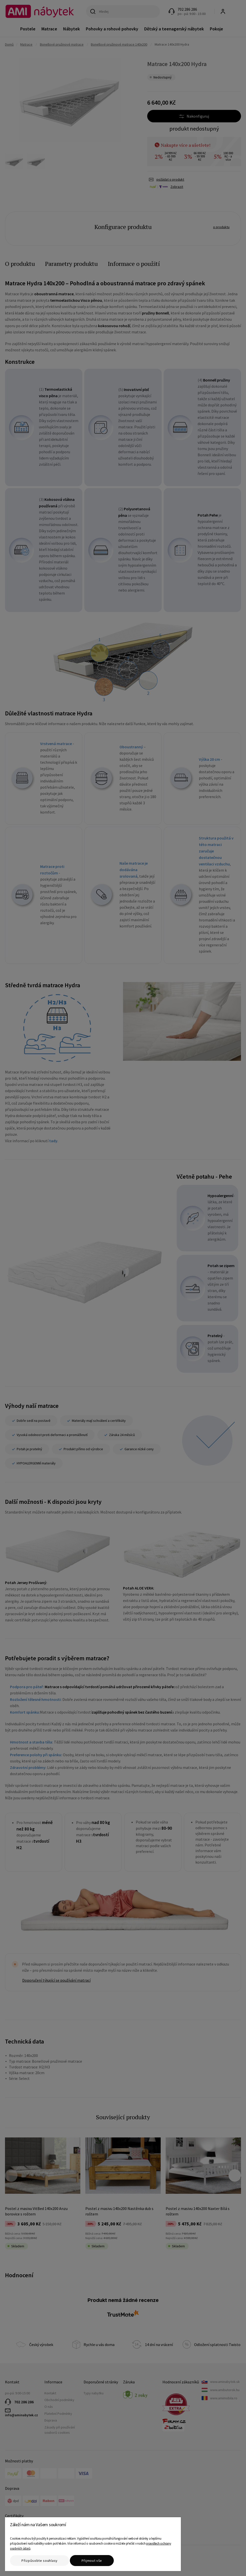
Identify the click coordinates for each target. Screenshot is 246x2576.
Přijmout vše (92, 2560)
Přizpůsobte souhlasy (39, 2560)
